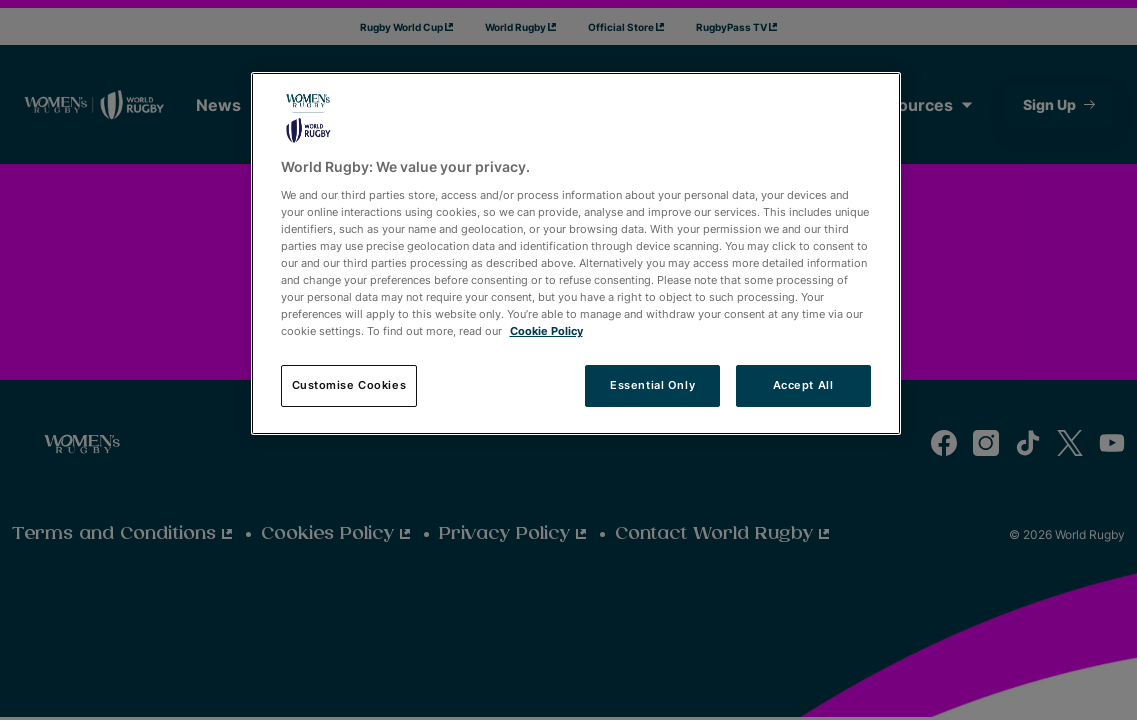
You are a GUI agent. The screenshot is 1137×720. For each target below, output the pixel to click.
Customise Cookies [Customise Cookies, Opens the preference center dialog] (349, 385)
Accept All (803, 385)
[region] (576, 253)
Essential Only (652, 385)
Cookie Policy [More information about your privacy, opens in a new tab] (546, 331)
